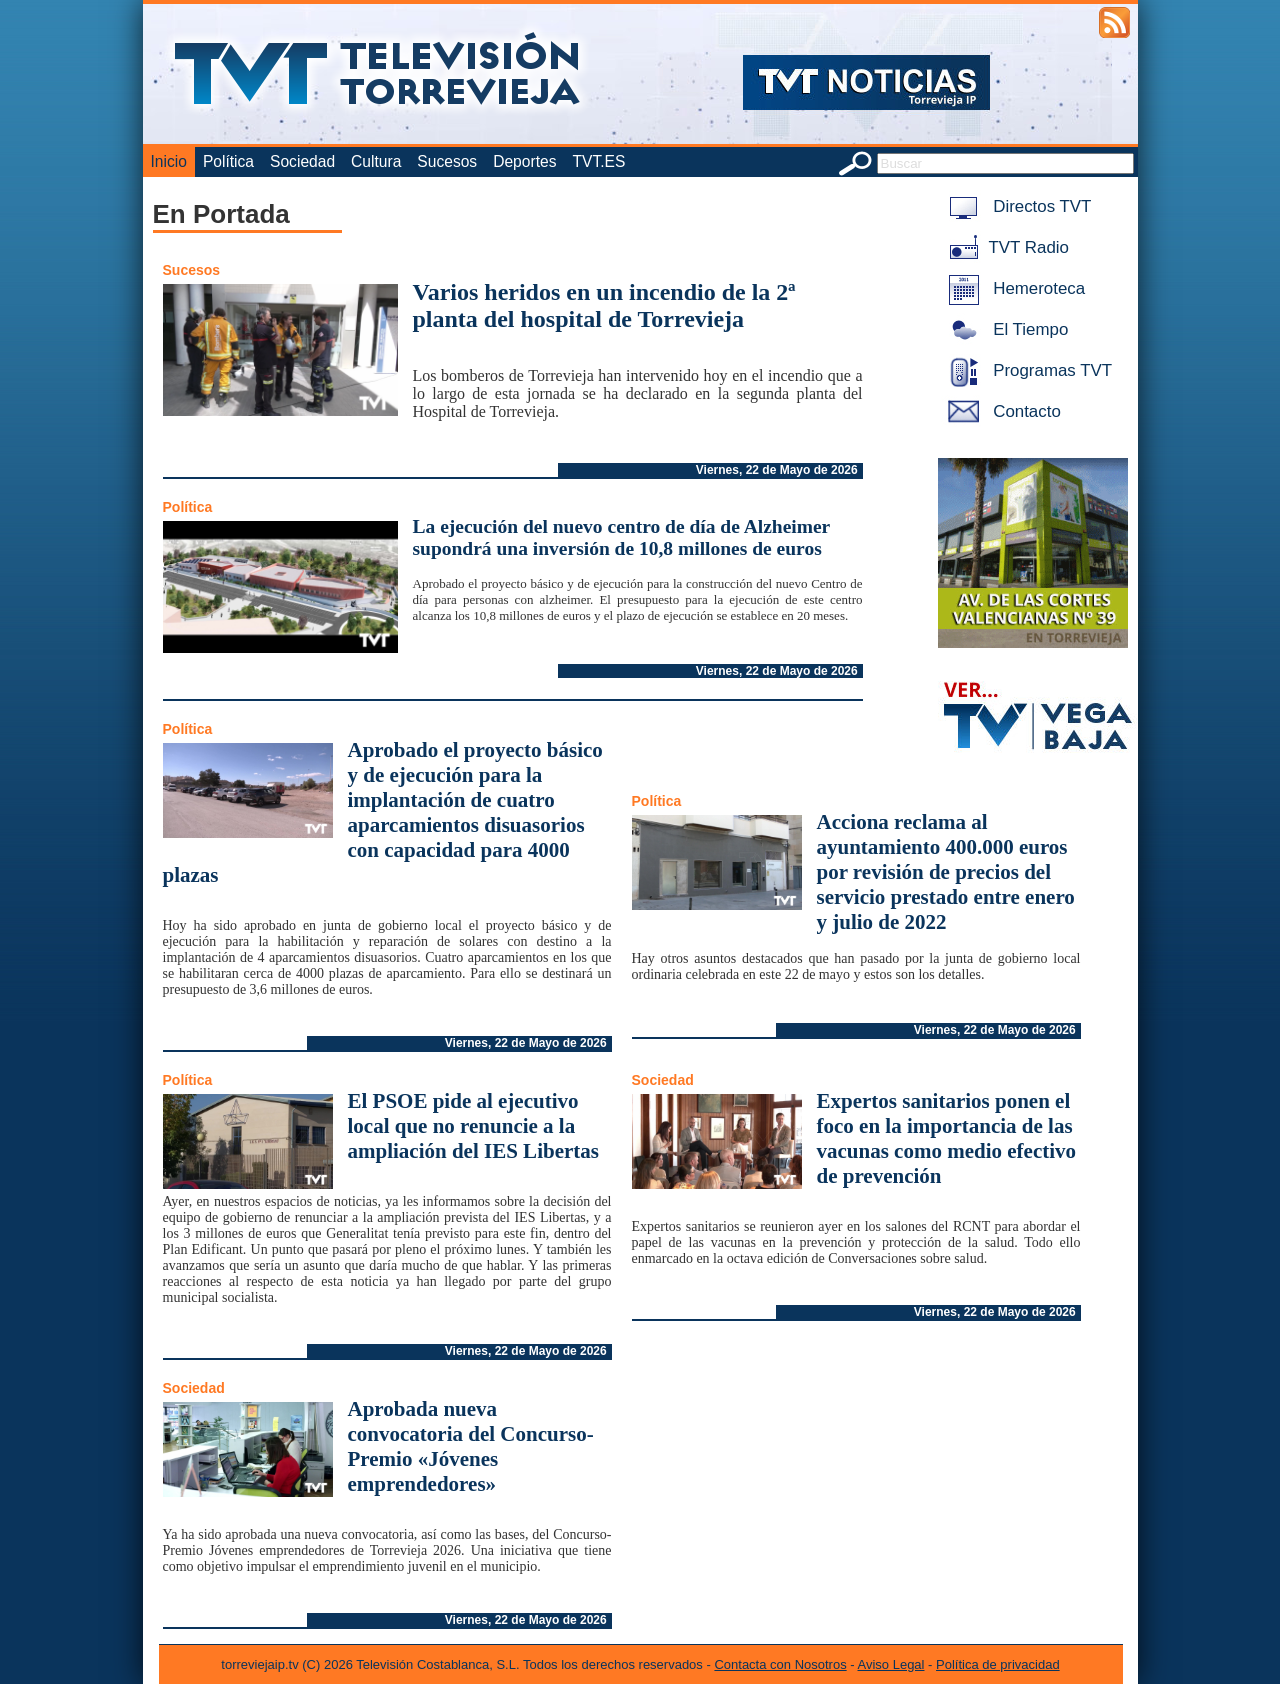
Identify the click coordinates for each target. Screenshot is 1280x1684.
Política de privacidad (998, 1664)
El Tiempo (1005, 329)
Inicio (169, 161)
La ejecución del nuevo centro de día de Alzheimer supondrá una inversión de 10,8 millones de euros (621, 537)
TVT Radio (1005, 247)
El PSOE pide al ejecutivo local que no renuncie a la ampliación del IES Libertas (473, 1126)
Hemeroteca (1013, 288)
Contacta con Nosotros (780, 1664)
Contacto (1001, 411)
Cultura (376, 161)
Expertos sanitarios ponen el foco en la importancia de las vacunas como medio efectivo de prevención (947, 1138)
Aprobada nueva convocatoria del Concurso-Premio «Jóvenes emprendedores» (471, 1446)
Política (228, 161)
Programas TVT (1027, 370)
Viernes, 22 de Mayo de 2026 (777, 470)
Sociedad (302, 161)
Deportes (524, 161)
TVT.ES (598, 161)
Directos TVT (1016, 206)
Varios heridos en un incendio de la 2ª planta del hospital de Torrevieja (604, 305)
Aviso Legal (891, 1664)
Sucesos (447, 161)
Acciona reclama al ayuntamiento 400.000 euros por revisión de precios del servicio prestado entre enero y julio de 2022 (946, 872)
